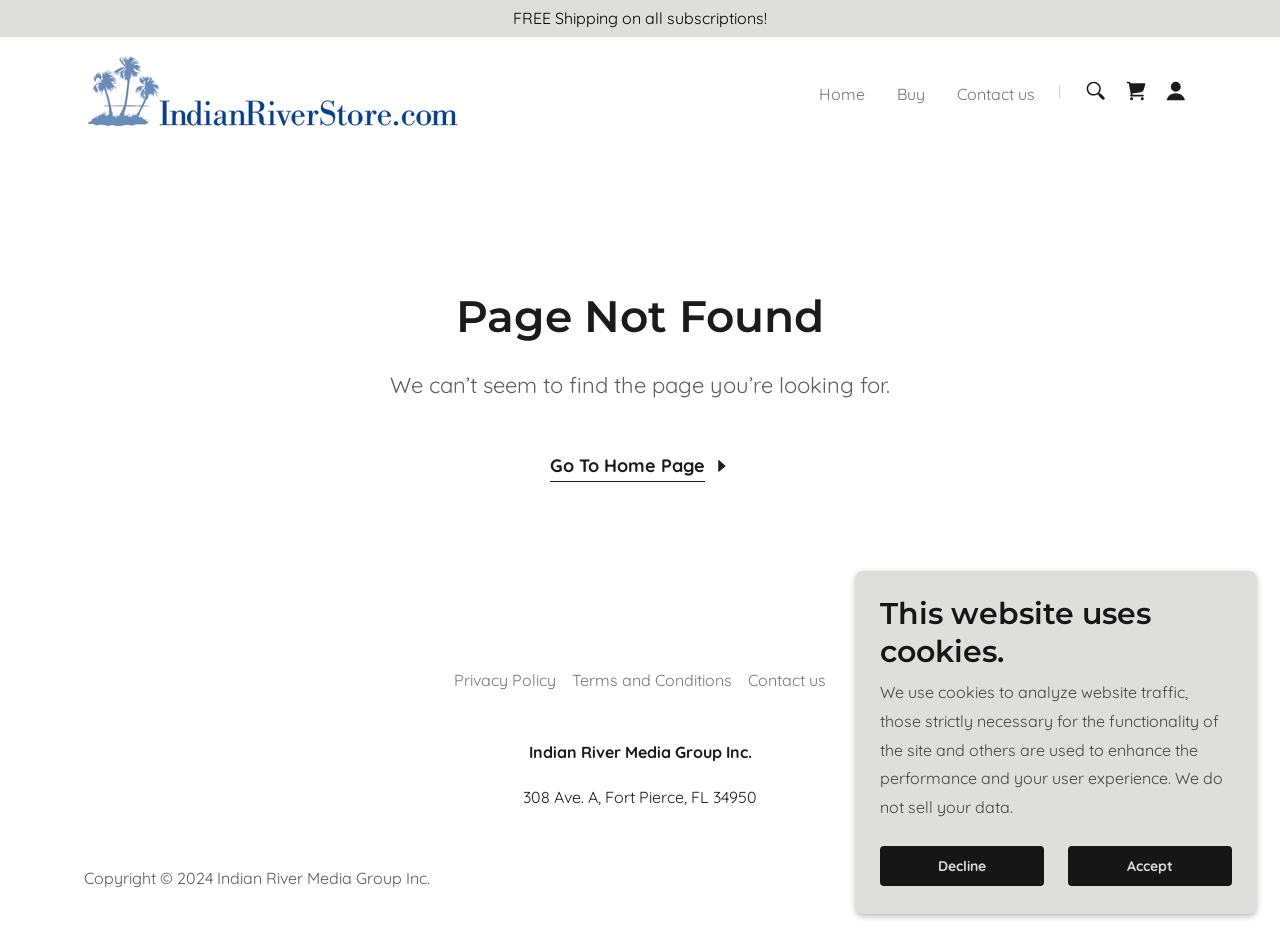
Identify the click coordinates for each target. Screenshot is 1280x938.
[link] (272, 89)
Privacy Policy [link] (505, 680)
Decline (962, 907)
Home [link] (842, 94)
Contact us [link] (996, 94)
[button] (1176, 91)
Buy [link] (911, 94)
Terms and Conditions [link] (652, 680)
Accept (1150, 907)
